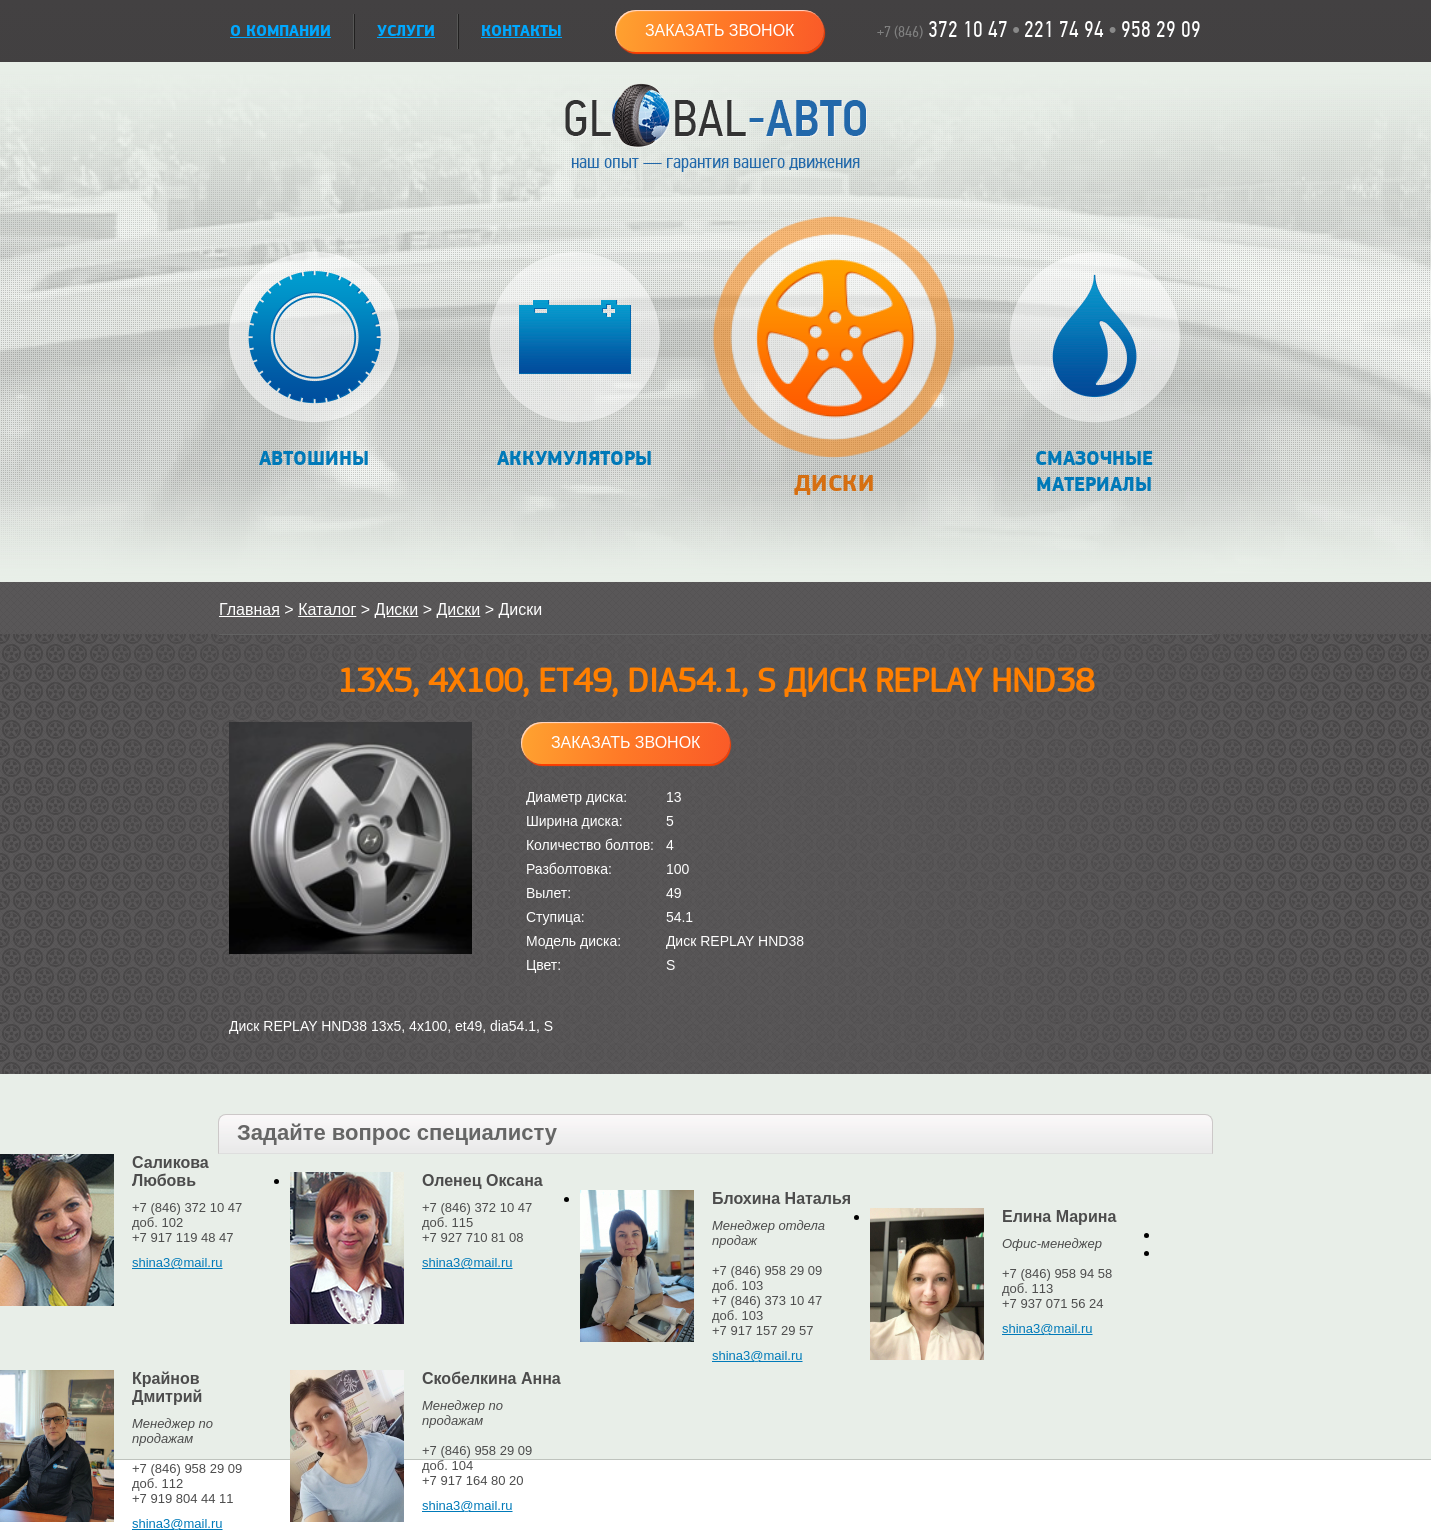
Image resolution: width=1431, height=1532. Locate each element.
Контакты (521, 31)
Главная (249, 609)
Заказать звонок (720, 30)
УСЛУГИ (406, 31)
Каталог (327, 609)
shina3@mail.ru (177, 1262)
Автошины (314, 361)
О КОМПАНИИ (280, 31)
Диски (833, 366)
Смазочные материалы (1094, 374)
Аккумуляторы (574, 361)
